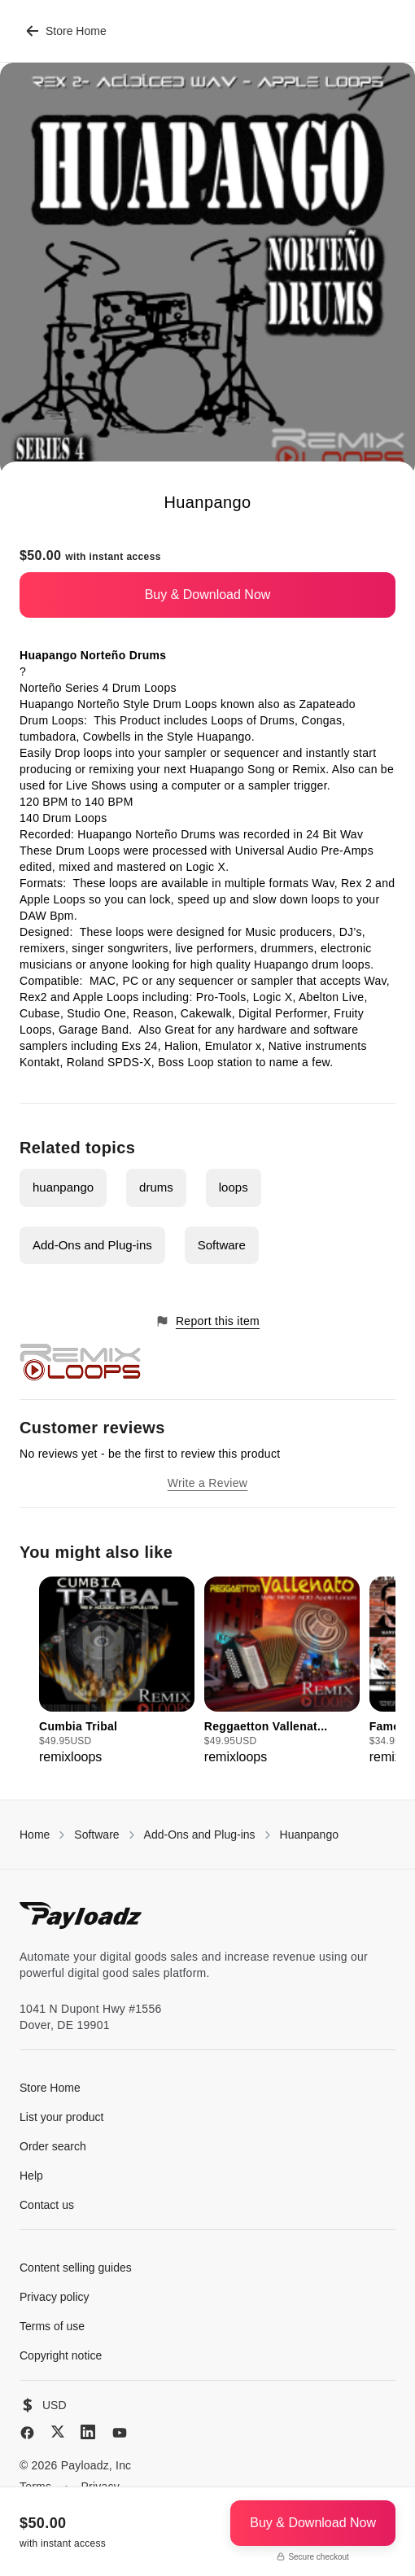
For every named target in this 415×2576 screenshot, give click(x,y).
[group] (116, 1672)
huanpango (63, 1187)
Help (31, 2175)
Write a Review (207, 1482)
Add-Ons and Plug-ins (92, 1245)
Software (222, 1245)
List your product (62, 2116)
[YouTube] (119, 2433)
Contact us (47, 2204)
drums (156, 1187)
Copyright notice (61, 2355)
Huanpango (309, 1834)
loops (233, 1187)
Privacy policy (55, 2296)
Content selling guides (76, 2267)
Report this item (207, 1321)
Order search (53, 2146)
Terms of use (52, 2326)
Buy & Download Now (208, 594)
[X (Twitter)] (57, 2431)
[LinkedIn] (88, 2432)
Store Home (66, 30)
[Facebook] (27, 2433)
